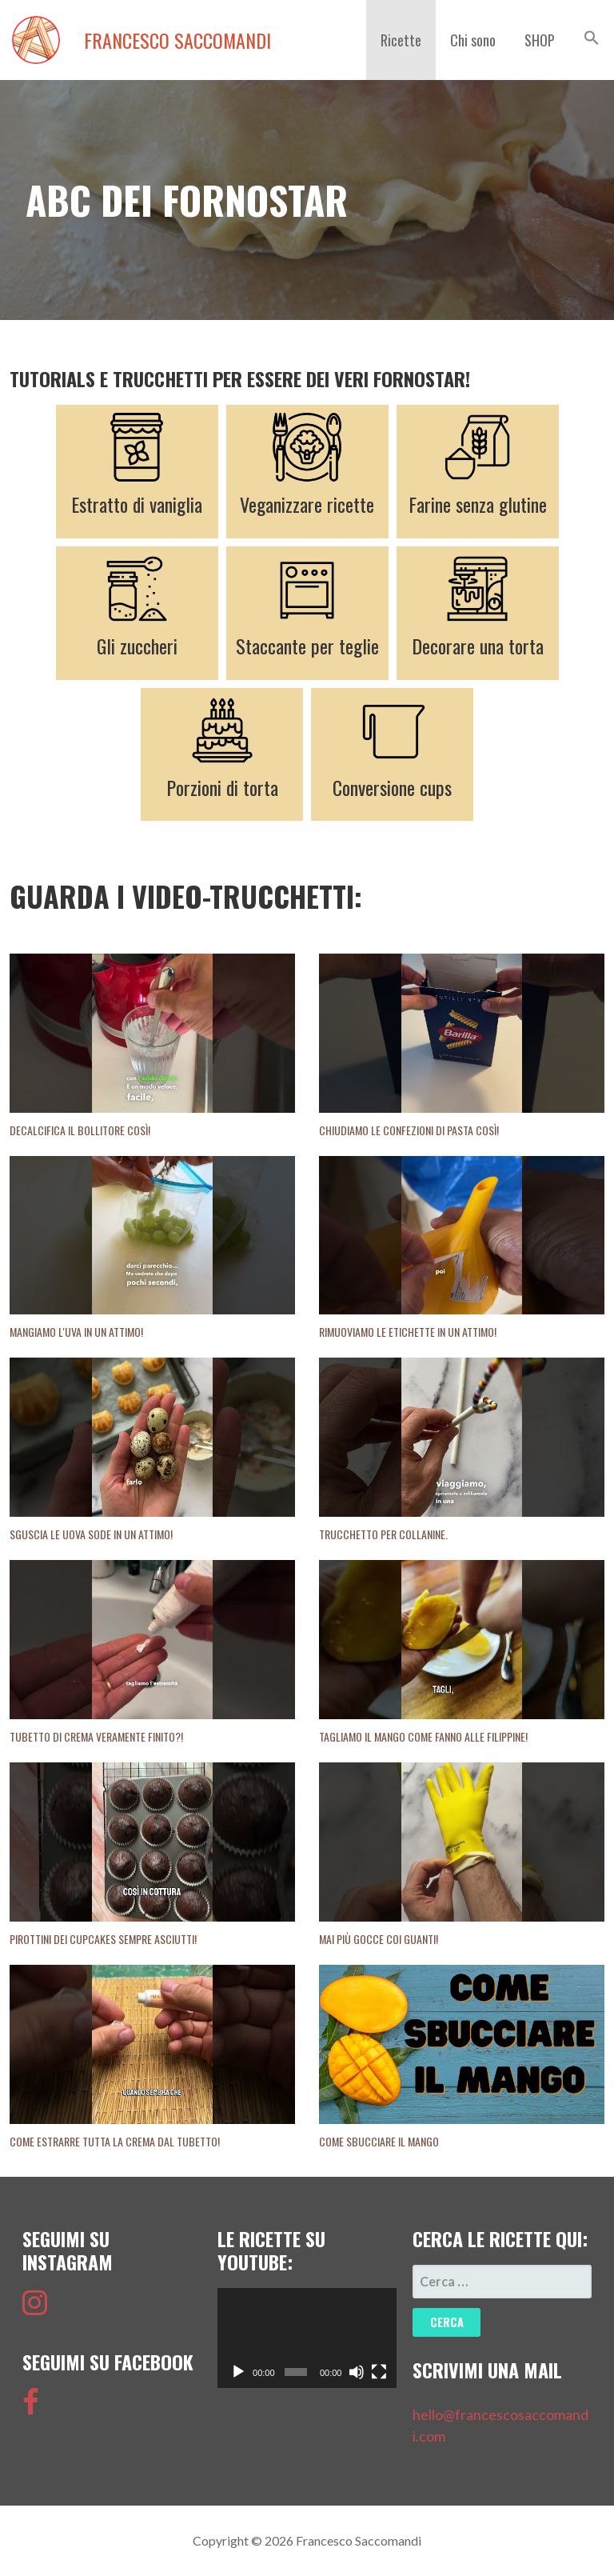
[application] (307, 2338)
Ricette (401, 40)
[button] (591, 37)
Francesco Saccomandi (177, 40)
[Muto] (357, 2372)
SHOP (539, 40)
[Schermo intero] (379, 2372)
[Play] (238, 2372)
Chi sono (473, 40)
